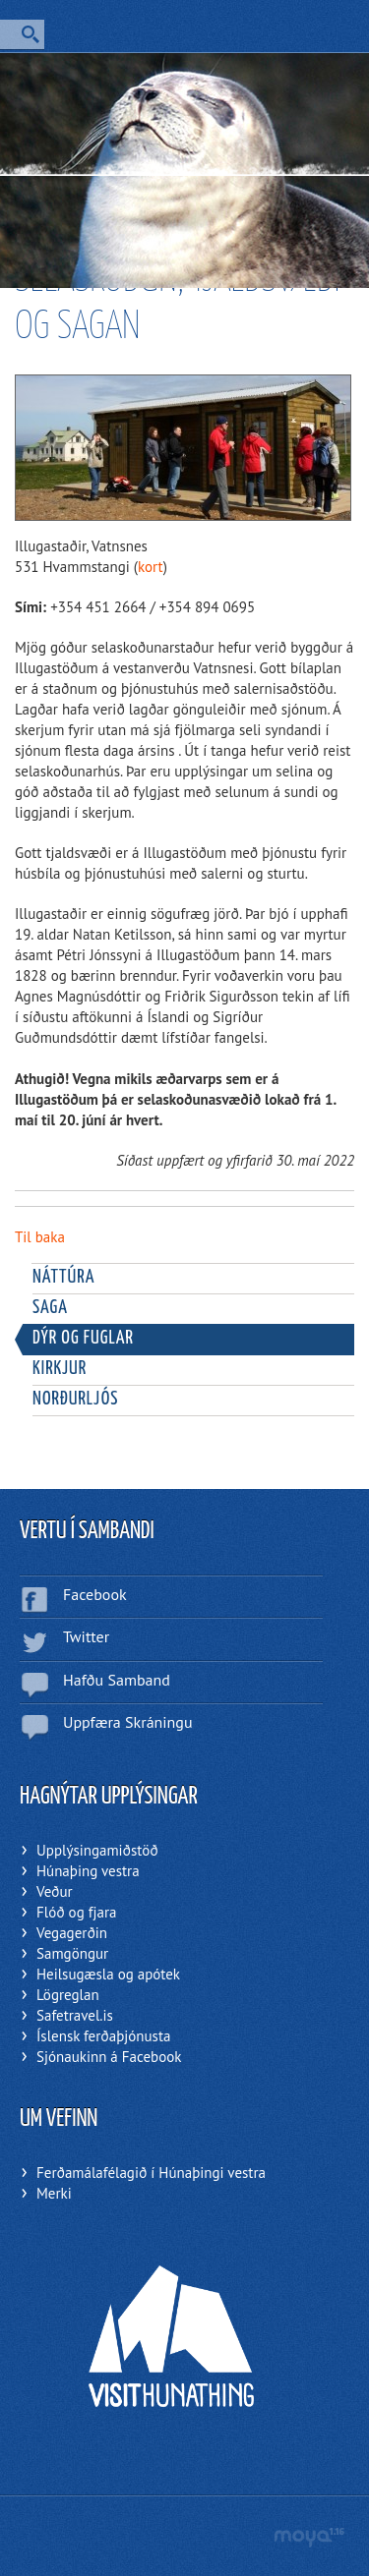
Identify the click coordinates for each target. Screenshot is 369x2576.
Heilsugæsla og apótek (108, 1974)
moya (308, 2537)
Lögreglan (67, 1994)
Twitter (86, 1636)
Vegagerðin (71, 1932)
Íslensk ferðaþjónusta (103, 2036)
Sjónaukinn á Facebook (108, 2056)
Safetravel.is (74, 2015)
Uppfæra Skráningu (128, 1722)
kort (150, 566)
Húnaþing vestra (88, 1870)
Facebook (95, 1594)
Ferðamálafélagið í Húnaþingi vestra (151, 2172)
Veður (54, 1891)
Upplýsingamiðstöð (97, 1850)
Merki (54, 2193)
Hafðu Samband (116, 1679)
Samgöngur (72, 1953)
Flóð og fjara (76, 1912)
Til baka (40, 1237)
